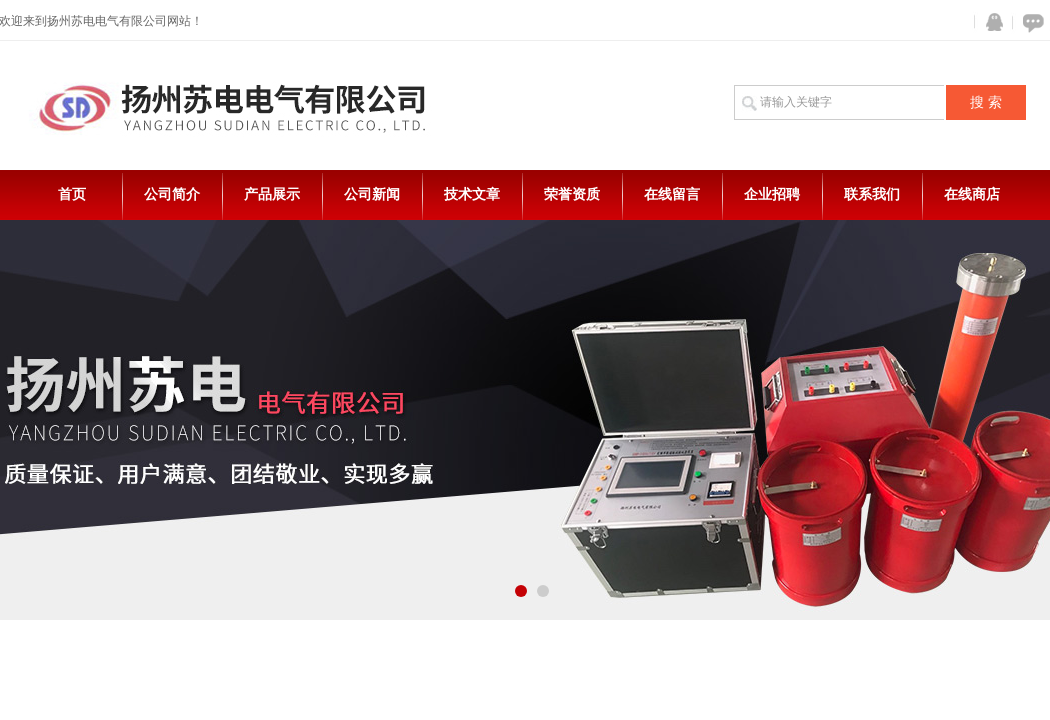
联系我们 (872, 194)
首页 (72, 194)
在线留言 (672, 194)
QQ (990, 22)
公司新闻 (372, 194)
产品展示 (272, 194)
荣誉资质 (572, 194)
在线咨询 (1030, 22)
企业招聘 (772, 194)
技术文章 (472, 194)
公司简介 (172, 194)
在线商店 (972, 194)
